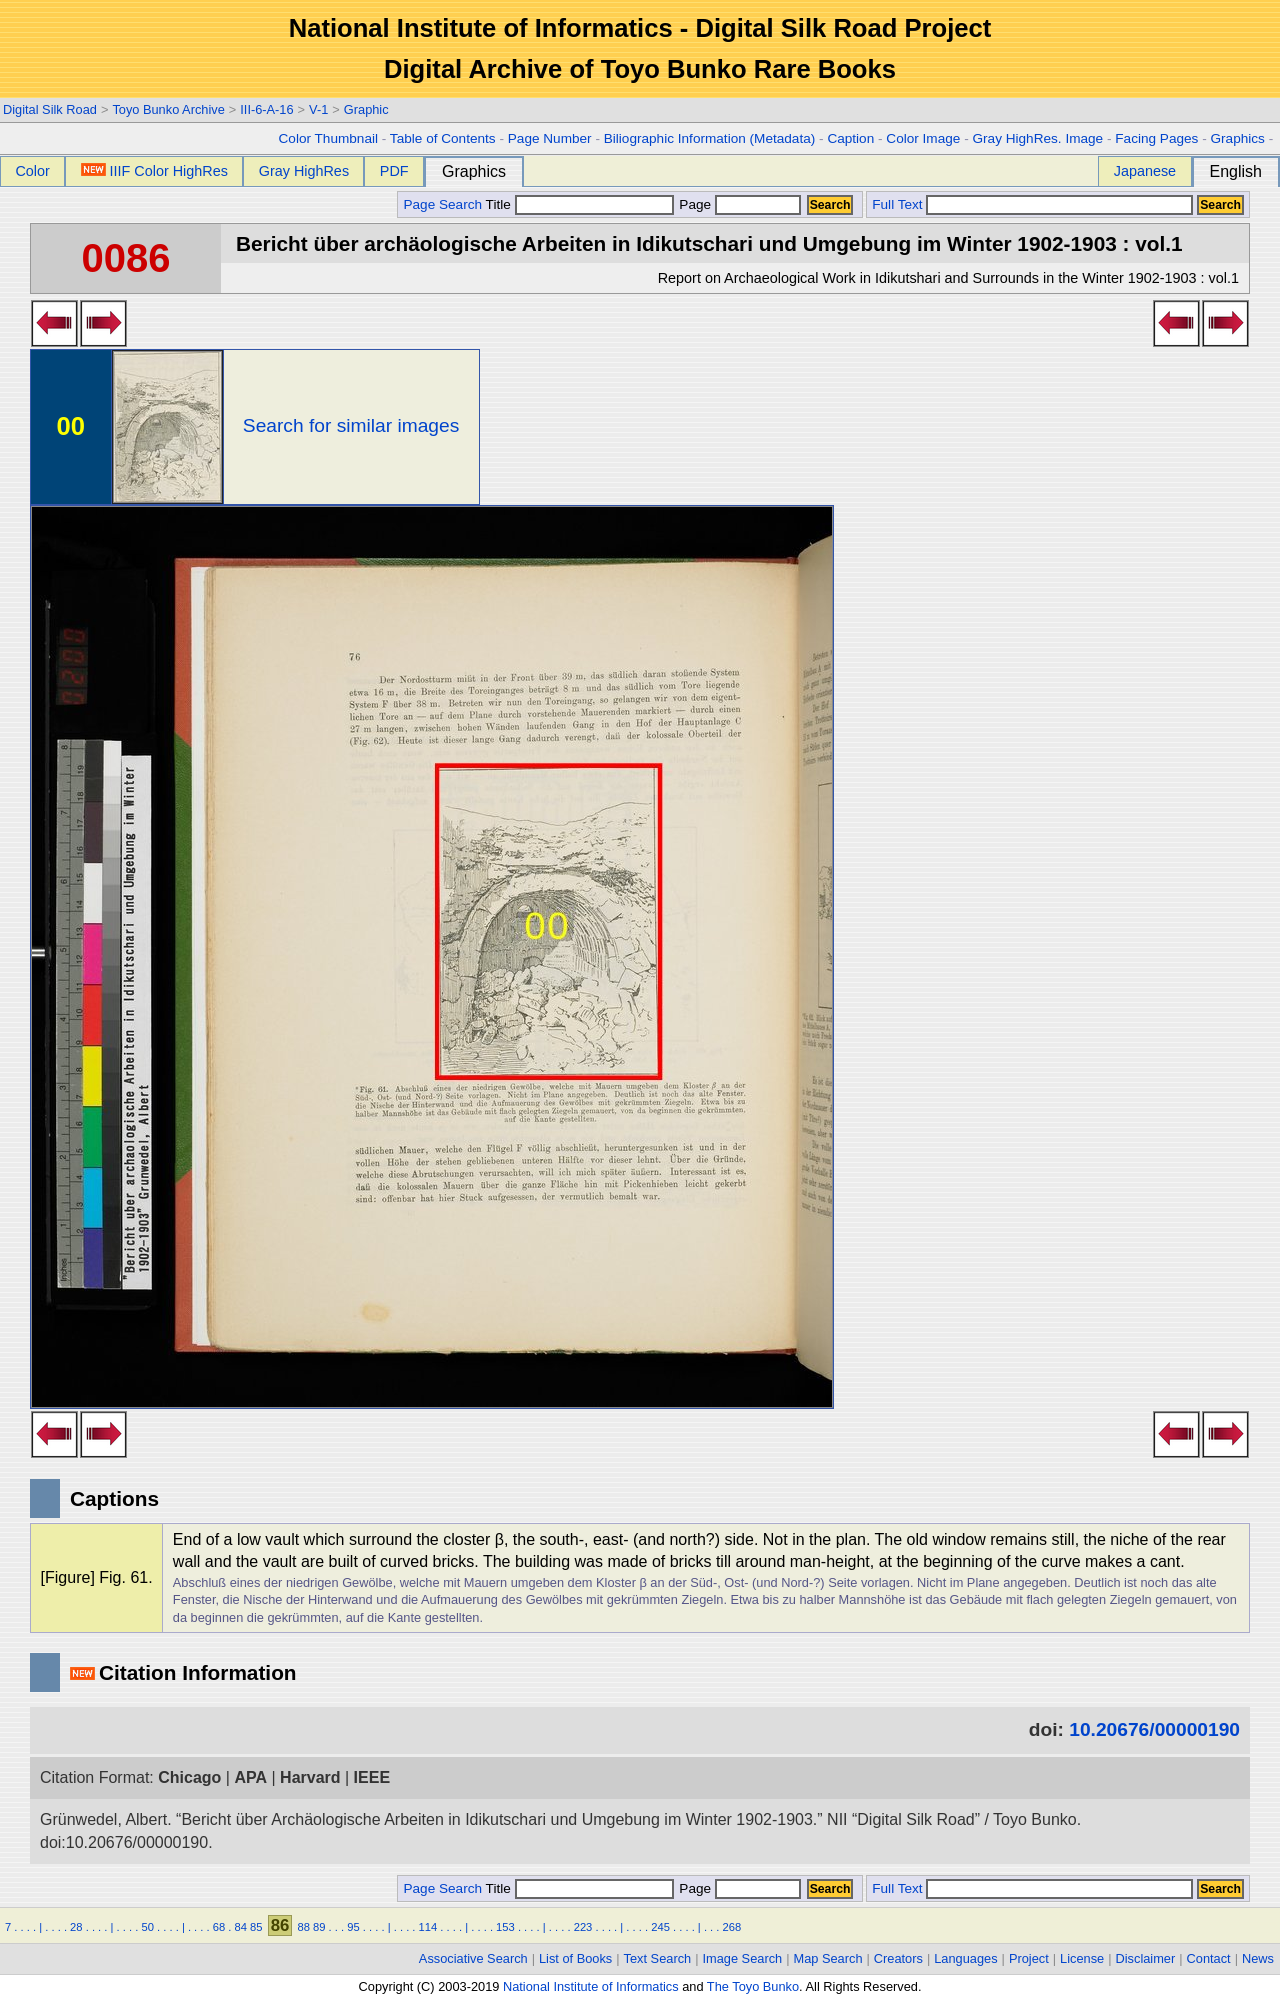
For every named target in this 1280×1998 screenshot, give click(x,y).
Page (738, 204)
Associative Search (473, 1958)
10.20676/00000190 (1154, 1729)
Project (1029, 1958)
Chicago (189, 1777)
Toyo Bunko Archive (168, 109)
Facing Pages (1156, 138)
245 (660, 1927)
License (1082, 1958)
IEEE (372, 1777)
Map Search (828, 1958)
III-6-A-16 (266, 109)
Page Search (442, 204)
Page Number (550, 138)
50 (147, 1927)
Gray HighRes (304, 171)
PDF (394, 171)
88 (303, 1927)
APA (250, 1777)
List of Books (575, 1958)
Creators (898, 1958)
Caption (850, 138)
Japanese (1145, 171)
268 (732, 1927)
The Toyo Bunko (753, 1986)
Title (580, 204)
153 (505, 1927)
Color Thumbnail (328, 138)
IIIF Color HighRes (154, 171)
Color (32, 171)
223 (583, 1927)
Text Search (658, 1958)
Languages (965, 1958)
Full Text (897, 204)
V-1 (318, 109)
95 (353, 1927)
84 (241, 1927)
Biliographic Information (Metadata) (710, 138)
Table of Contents (443, 138)
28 (76, 1927)
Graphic (366, 109)
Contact (1209, 1958)
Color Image (923, 138)
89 (319, 1927)
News (1258, 1958)
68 (219, 1927)
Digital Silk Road (50, 109)
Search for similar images (351, 425)
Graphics (1237, 138)
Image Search (743, 1958)
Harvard (310, 1777)
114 (428, 1927)
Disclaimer (1146, 1958)
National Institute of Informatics (591, 1986)
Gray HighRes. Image (1037, 138)
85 (256, 1927)
